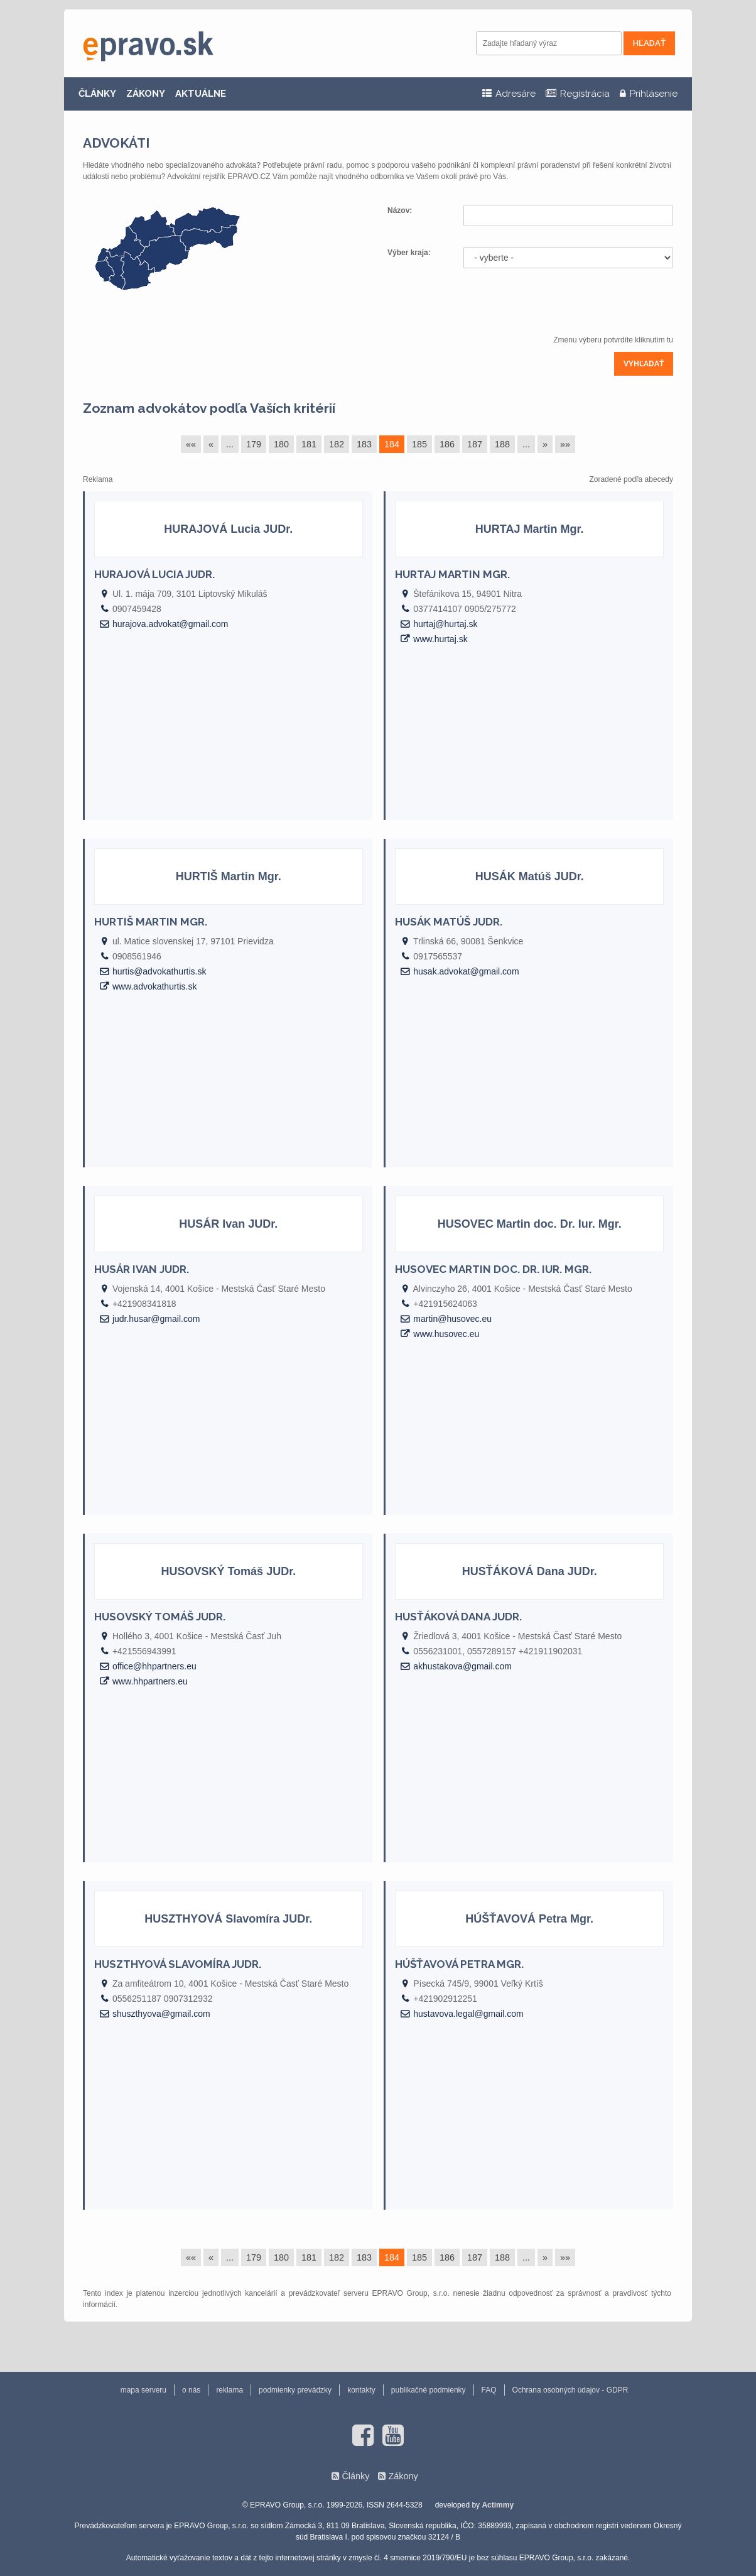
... (230, 444)
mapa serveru (143, 2390)
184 (391, 444)
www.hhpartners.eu (150, 1681)
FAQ (489, 2390)
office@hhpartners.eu (154, 1666)
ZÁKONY (145, 93)
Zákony (403, 2476)
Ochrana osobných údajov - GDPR (570, 2390)
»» (565, 444)
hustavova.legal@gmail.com (468, 2014)
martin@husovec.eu (452, 1319)
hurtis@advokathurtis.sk (159, 971)
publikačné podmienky (428, 2390)
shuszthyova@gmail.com (161, 2014)
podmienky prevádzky (295, 2390)
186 (447, 444)
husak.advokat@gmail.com (466, 971)
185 (419, 444)
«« (191, 444)
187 (474, 444)
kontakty (361, 2390)
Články (355, 2476)
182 (336, 444)
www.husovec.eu (446, 1334)
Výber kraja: (409, 252)
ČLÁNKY (97, 93)
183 (364, 444)
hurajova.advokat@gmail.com (170, 624)
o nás (191, 2390)
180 (281, 444)
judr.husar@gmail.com (156, 1319)
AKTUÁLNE (200, 93)
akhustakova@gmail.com (462, 1666)
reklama (229, 2390)
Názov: (400, 210)
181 (308, 444)
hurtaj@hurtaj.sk (445, 624)
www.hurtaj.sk (440, 639)
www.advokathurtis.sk (154, 986)
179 (253, 444)
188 (502, 444)
